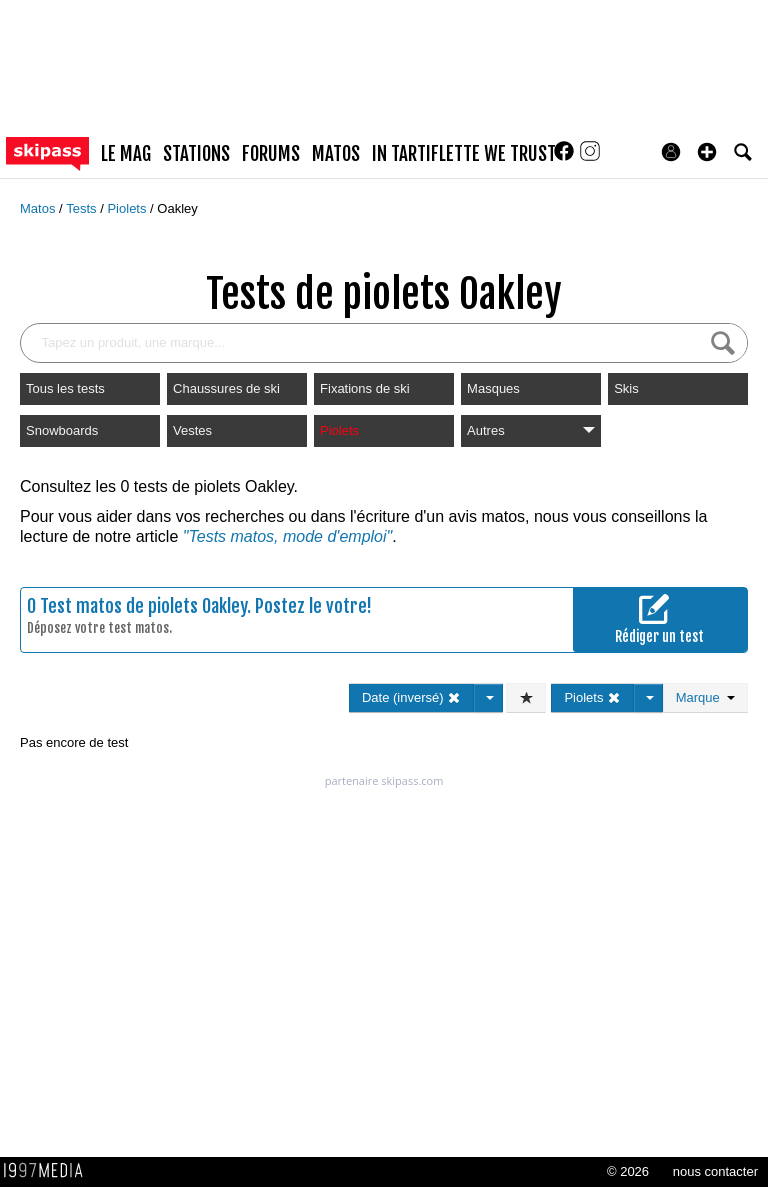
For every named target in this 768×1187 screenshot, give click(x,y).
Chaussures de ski (226, 388)
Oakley (177, 208)
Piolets (128, 208)
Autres (531, 430)
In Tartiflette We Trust (464, 154)
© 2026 (628, 1171)
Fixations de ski (365, 388)
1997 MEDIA (49, 1171)
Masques (493, 388)
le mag (126, 154)
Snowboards (62, 430)
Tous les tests (65, 388)
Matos (39, 208)
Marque (705, 697)
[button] (707, 152)
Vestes (192, 430)
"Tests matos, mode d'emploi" (287, 536)
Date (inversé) (411, 697)
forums (271, 154)
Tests (83, 208)
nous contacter (715, 1171)
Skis (626, 388)
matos (336, 154)
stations (196, 154)
